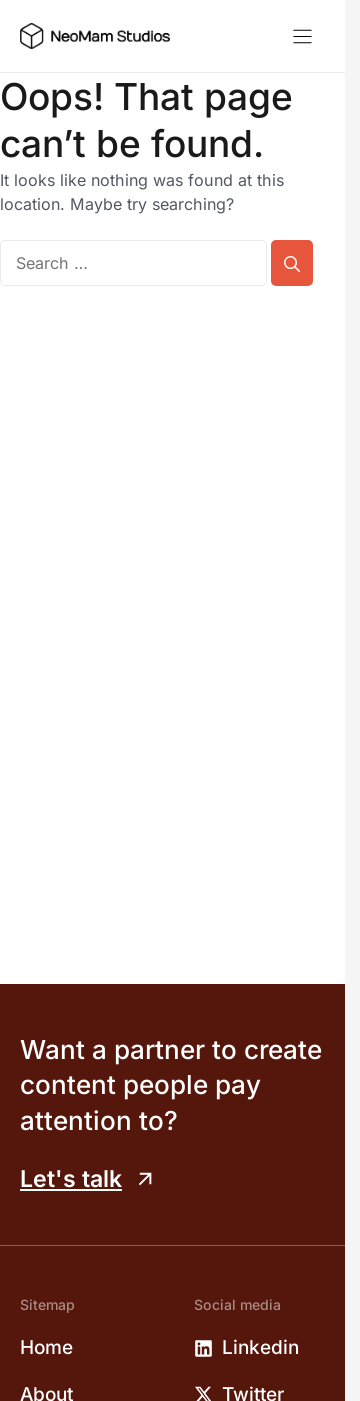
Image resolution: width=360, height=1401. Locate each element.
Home (46, 1347)
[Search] (292, 263)
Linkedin (260, 1347)
